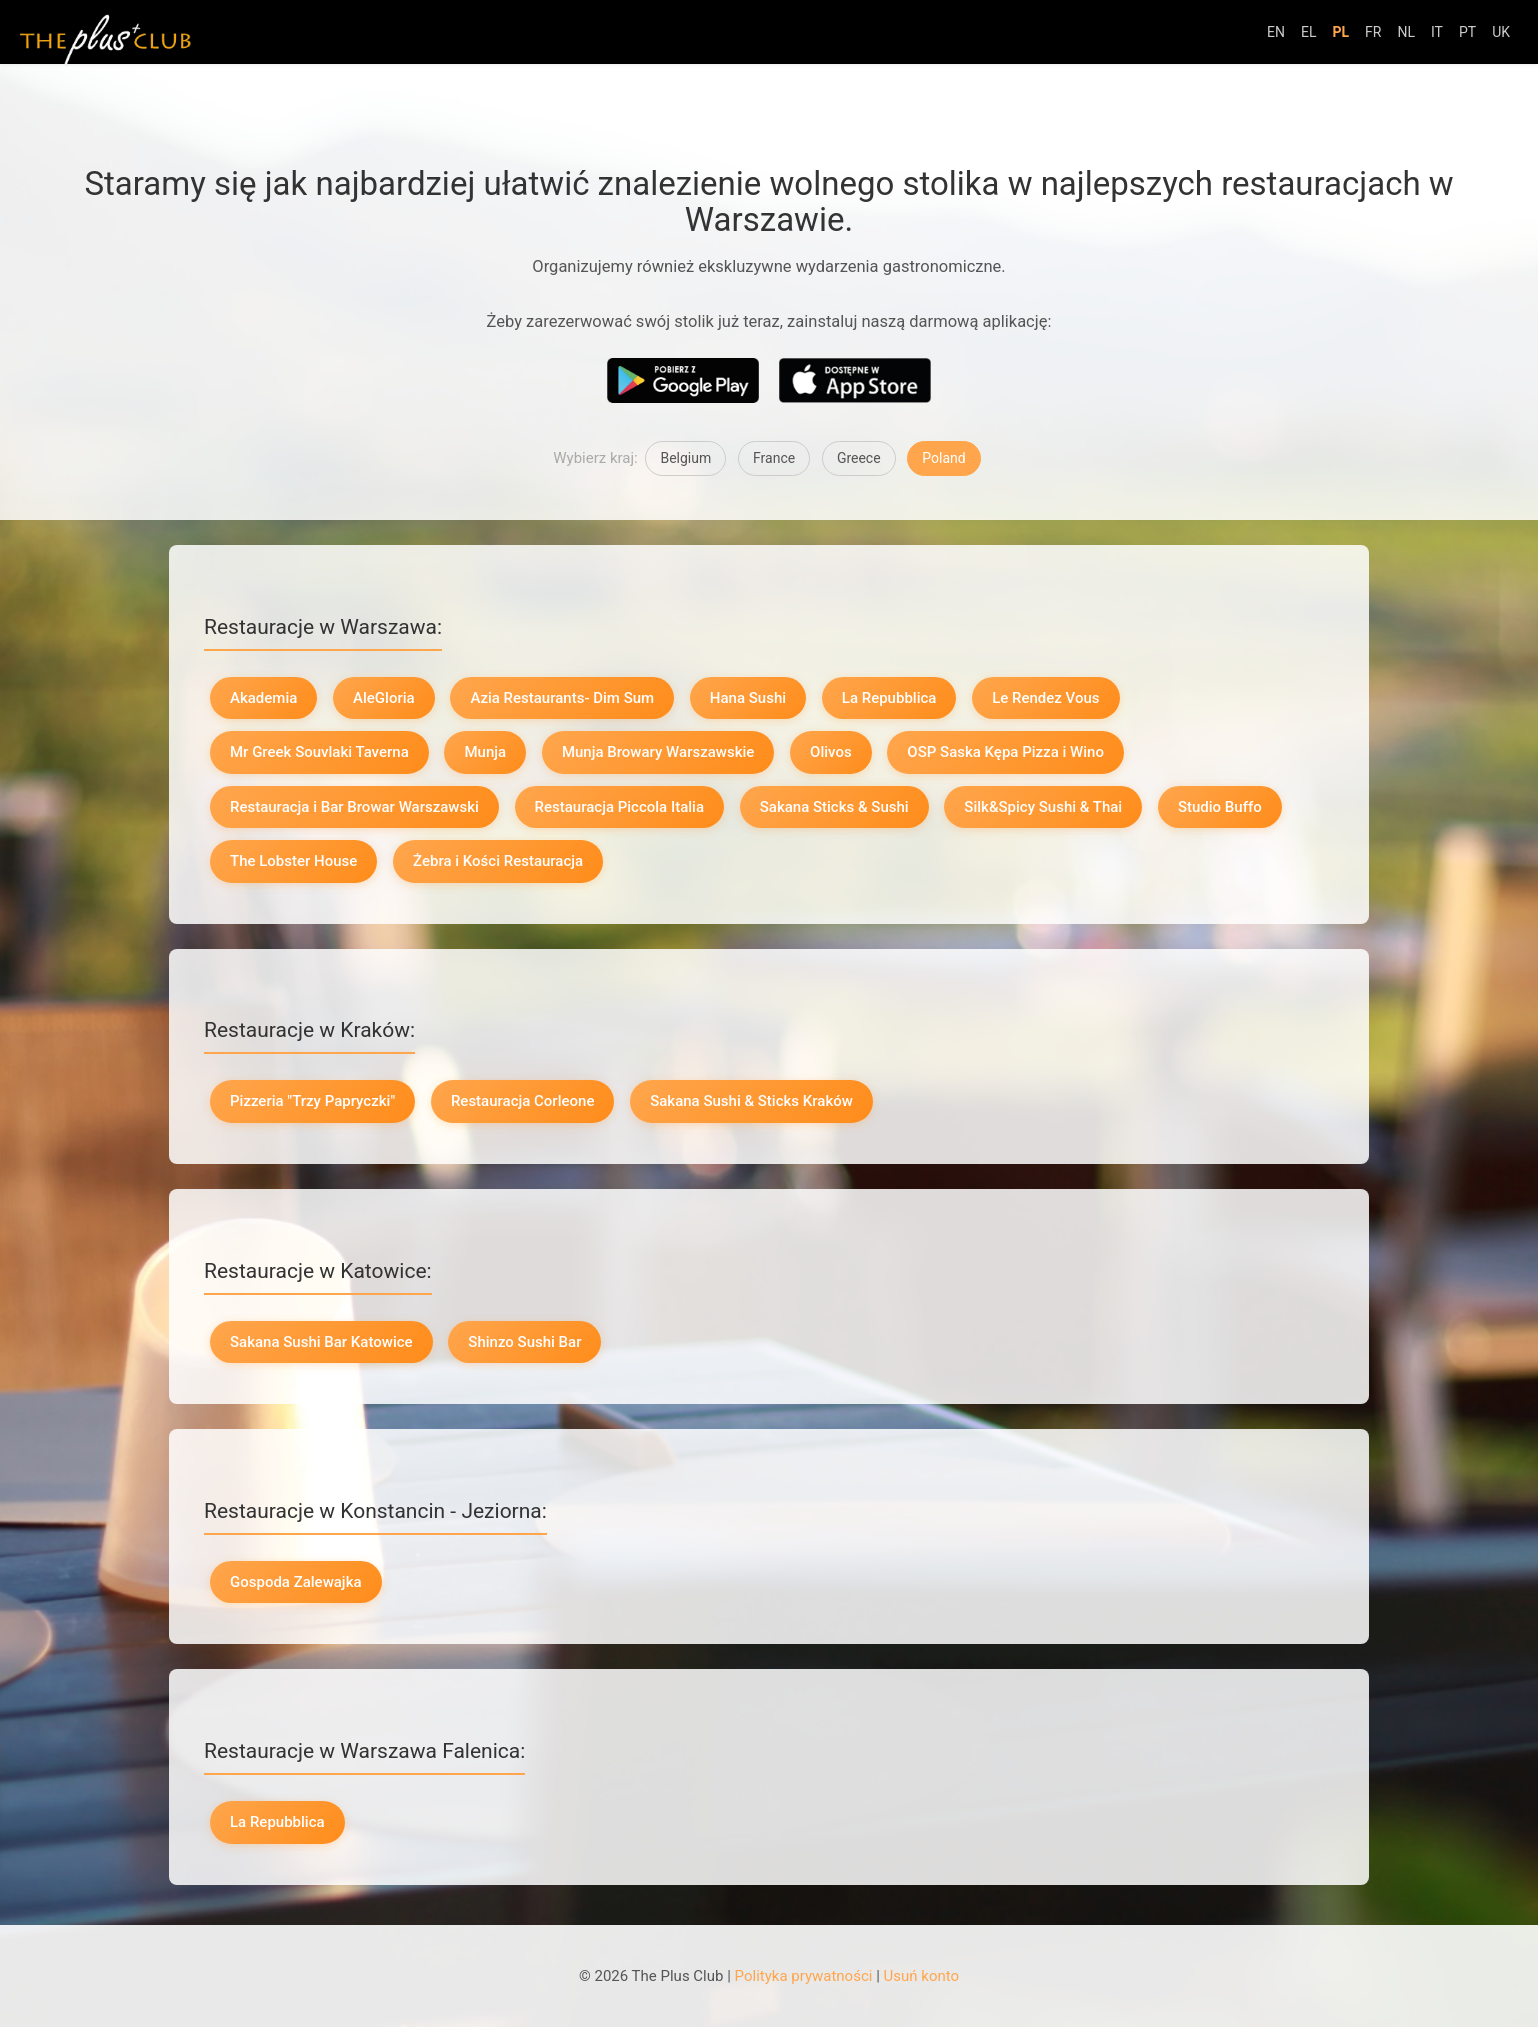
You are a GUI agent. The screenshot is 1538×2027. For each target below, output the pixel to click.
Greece (859, 458)
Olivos (831, 752)
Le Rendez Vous (1045, 698)
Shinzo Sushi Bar (524, 1342)
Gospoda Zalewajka (296, 1582)
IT (1437, 32)
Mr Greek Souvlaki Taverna (319, 752)
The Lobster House (293, 861)
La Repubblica (889, 698)
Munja (485, 752)
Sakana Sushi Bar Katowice (321, 1342)
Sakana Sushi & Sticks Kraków (751, 1101)
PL (1340, 32)
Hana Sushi (748, 698)
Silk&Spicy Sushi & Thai (1043, 807)
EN (1276, 32)
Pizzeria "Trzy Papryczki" (312, 1101)
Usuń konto (922, 1976)
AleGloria (384, 698)
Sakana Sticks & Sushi (834, 807)
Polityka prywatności (804, 1976)
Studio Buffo (1220, 807)
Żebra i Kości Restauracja (498, 861)
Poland (943, 458)
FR (1373, 32)
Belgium (685, 458)
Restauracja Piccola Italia (619, 807)
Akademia (263, 698)
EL (1309, 32)
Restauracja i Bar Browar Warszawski (354, 807)
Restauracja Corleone (523, 1101)
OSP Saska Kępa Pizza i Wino (1005, 752)
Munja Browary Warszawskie (658, 752)
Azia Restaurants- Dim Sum (562, 698)
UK (1501, 32)
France (774, 458)
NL (1406, 32)
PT (1467, 32)
